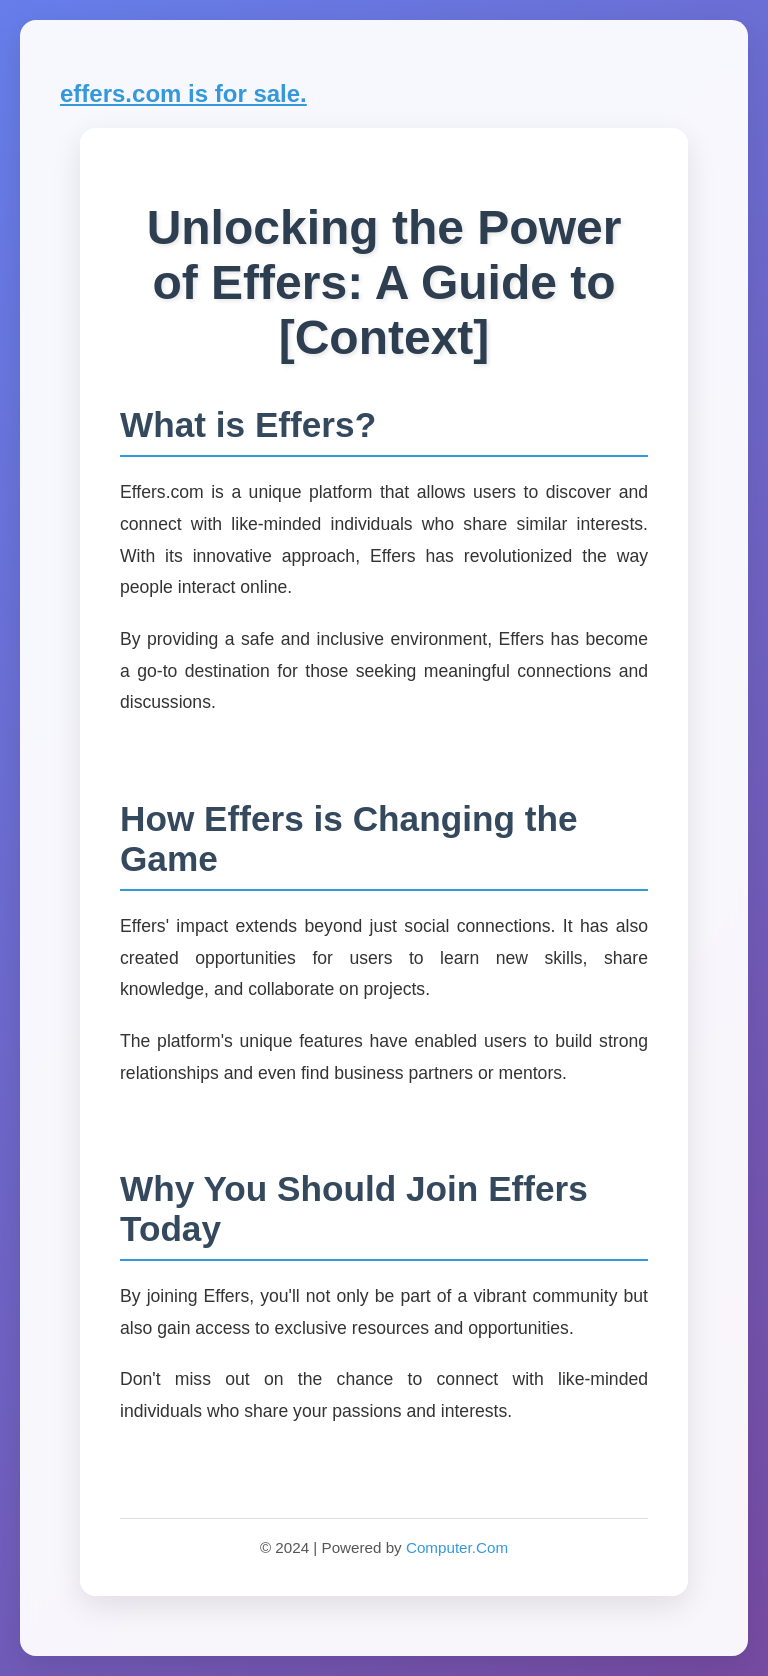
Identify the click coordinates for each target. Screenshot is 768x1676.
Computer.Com (457, 1547)
